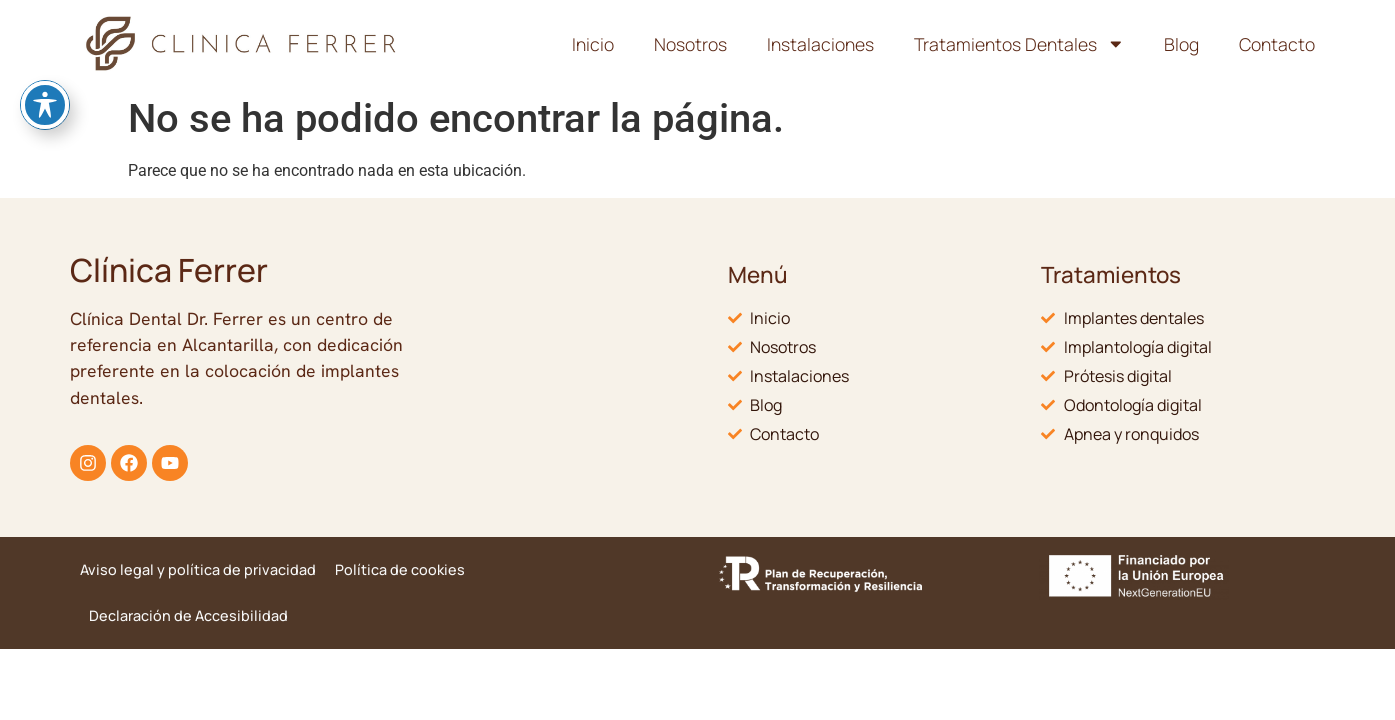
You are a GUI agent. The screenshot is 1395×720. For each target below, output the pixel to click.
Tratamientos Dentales (1019, 44)
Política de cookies (400, 569)
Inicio (593, 44)
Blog (1181, 44)
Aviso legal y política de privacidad (198, 569)
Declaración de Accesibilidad (188, 615)
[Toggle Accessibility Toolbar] (45, 54)
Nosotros (690, 44)
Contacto (1277, 44)
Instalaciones (820, 44)
